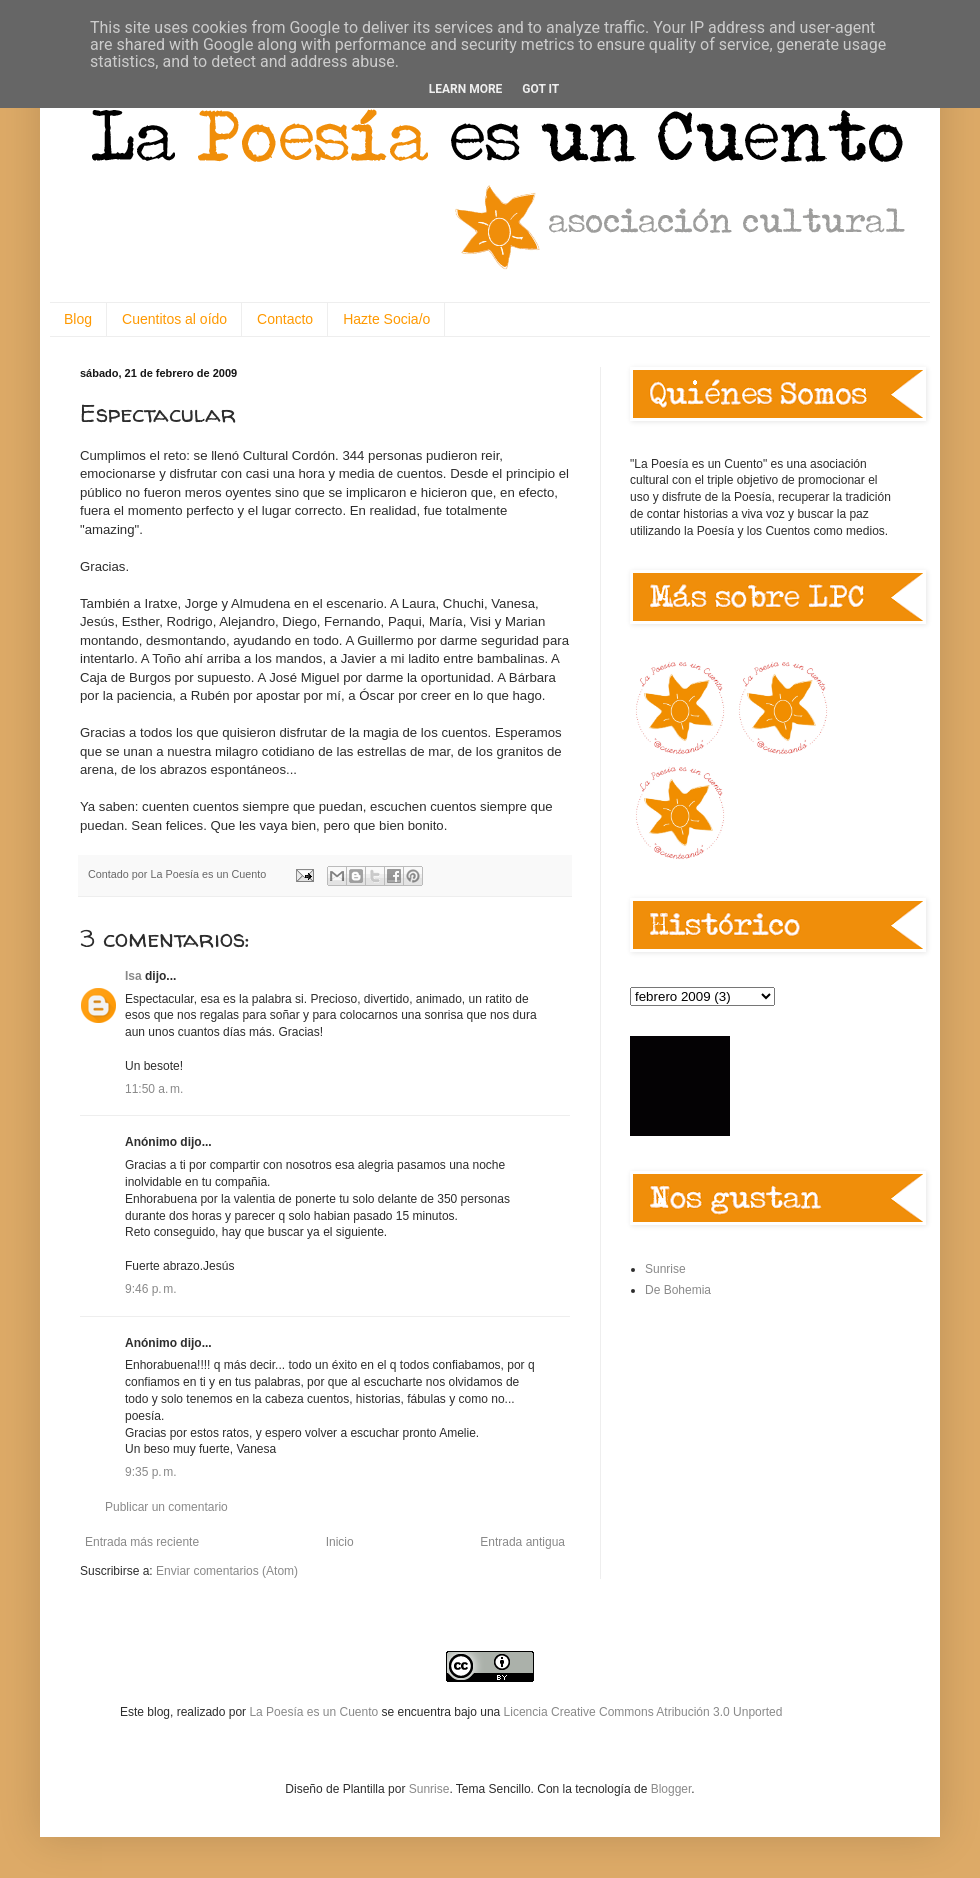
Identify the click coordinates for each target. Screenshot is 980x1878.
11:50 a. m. (154, 1089)
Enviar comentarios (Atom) (227, 1571)
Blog (78, 319)
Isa (133, 976)
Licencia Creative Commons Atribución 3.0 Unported (643, 1712)
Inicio (340, 1542)
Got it (540, 89)
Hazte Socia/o (386, 319)
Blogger (671, 1789)
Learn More (466, 89)
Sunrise (665, 1269)
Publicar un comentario (166, 1507)
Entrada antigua (522, 1542)
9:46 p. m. (151, 1289)
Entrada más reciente (142, 1542)
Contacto (285, 319)
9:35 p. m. (151, 1472)
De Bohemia (678, 1290)
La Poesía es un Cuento (315, 1712)
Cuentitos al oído (174, 319)
